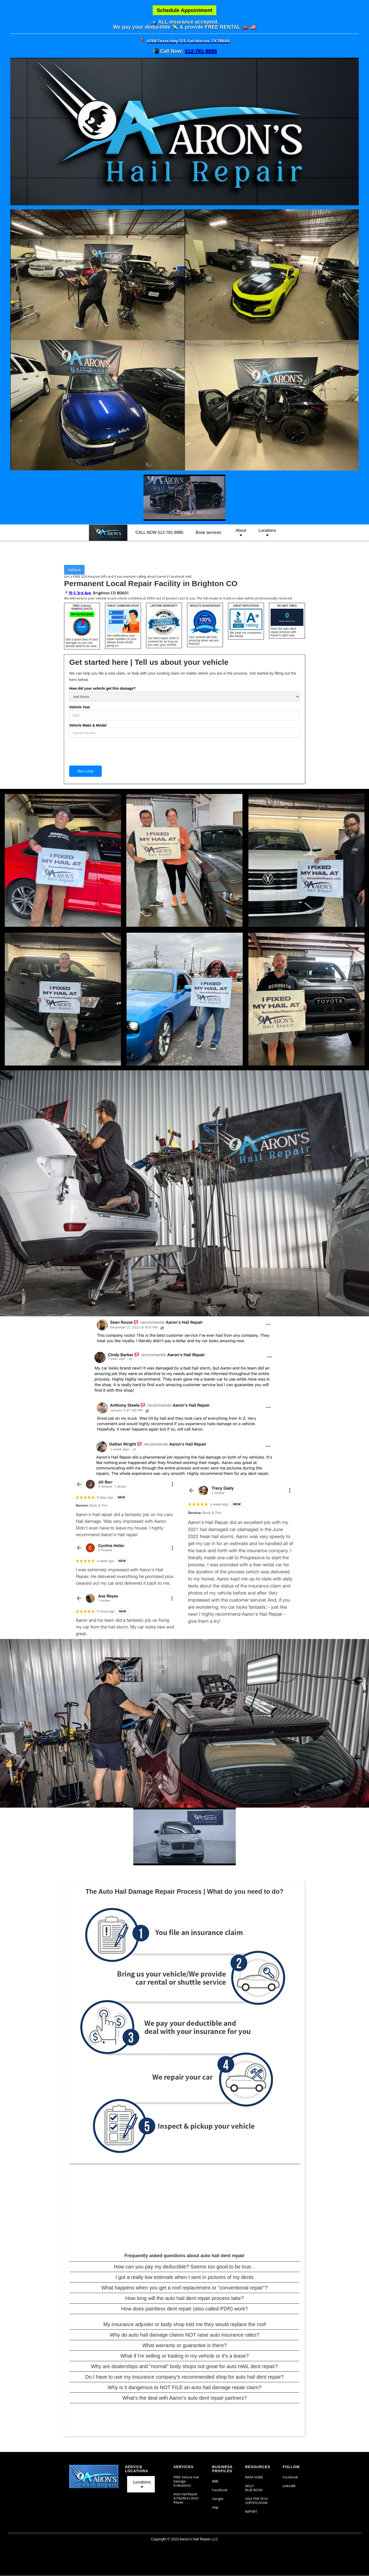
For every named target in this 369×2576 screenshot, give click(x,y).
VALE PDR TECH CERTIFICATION (257, 2501)
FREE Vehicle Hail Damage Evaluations (186, 2481)
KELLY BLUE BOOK (254, 2488)
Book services (208, 532)
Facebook (220, 2490)
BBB (215, 2481)
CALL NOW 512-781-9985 (159, 532)
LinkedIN (289, 2486)
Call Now (74, 569)
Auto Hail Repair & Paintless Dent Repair (185, 2498)
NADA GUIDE (254, 2477)
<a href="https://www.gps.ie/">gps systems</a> (184, 2205)
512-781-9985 (201, 51)
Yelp (215, 2507)
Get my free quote (82, 614)
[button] (239, 532)
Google (217, 2499)
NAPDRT (251, 2511)
